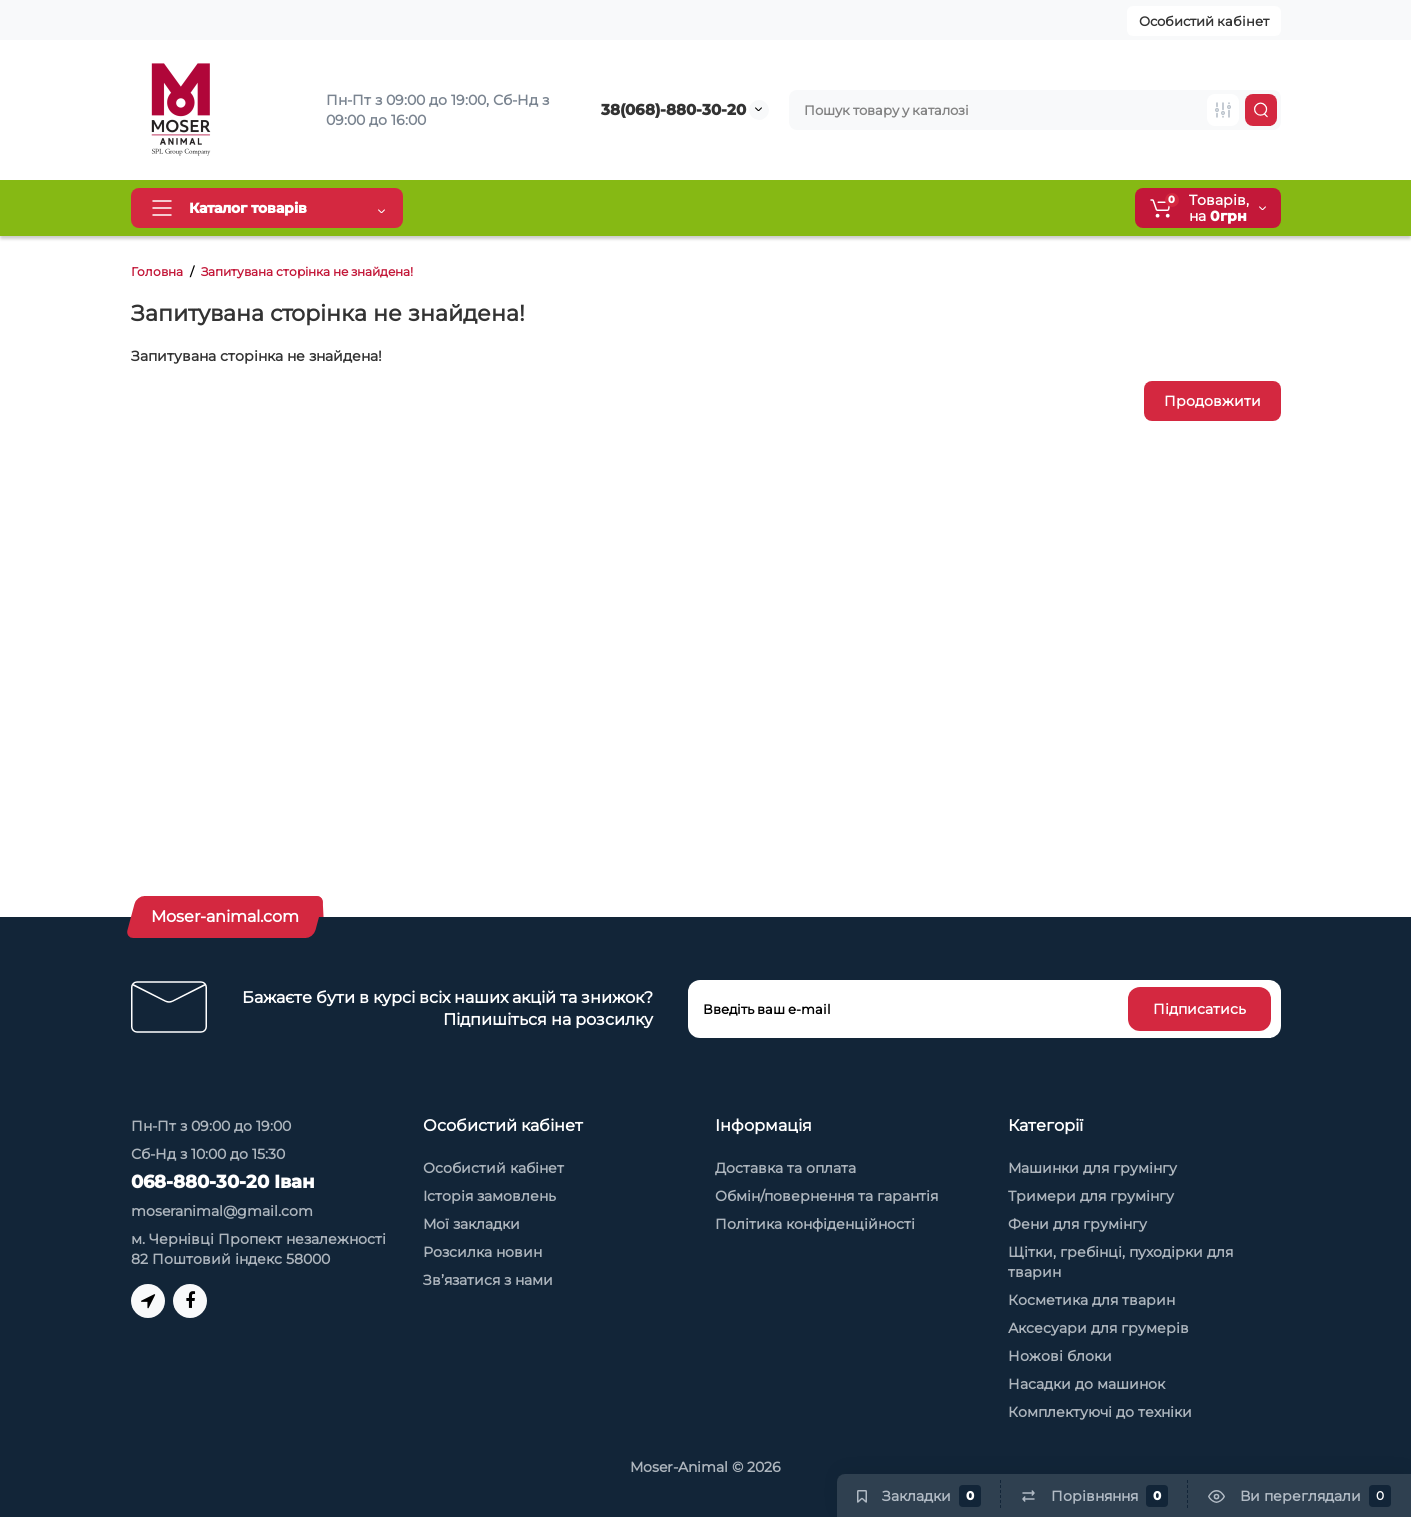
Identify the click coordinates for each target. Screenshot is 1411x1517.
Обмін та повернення (688, 208)
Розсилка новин (482, 1252)
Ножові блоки (1060, 1356)
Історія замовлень (489, 1196)
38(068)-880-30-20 (673, 109)
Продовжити (1212, 401)
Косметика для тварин (1091, 1300)
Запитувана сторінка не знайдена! (307, 271)
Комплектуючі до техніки (1100, 1412)
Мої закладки (471, 1224)
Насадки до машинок (1086, 1384)
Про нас (827, 208)
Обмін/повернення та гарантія (826, 1196)
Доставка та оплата (508, 208)
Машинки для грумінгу (1092, 1168)
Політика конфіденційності (815, 1224)
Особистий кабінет (1204, 21)
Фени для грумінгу (1077, 1224)
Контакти (921, 208)
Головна (157, 271)
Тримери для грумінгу (1091, 1196)
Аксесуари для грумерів (1098, 1328)
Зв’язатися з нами (488, 1280)
